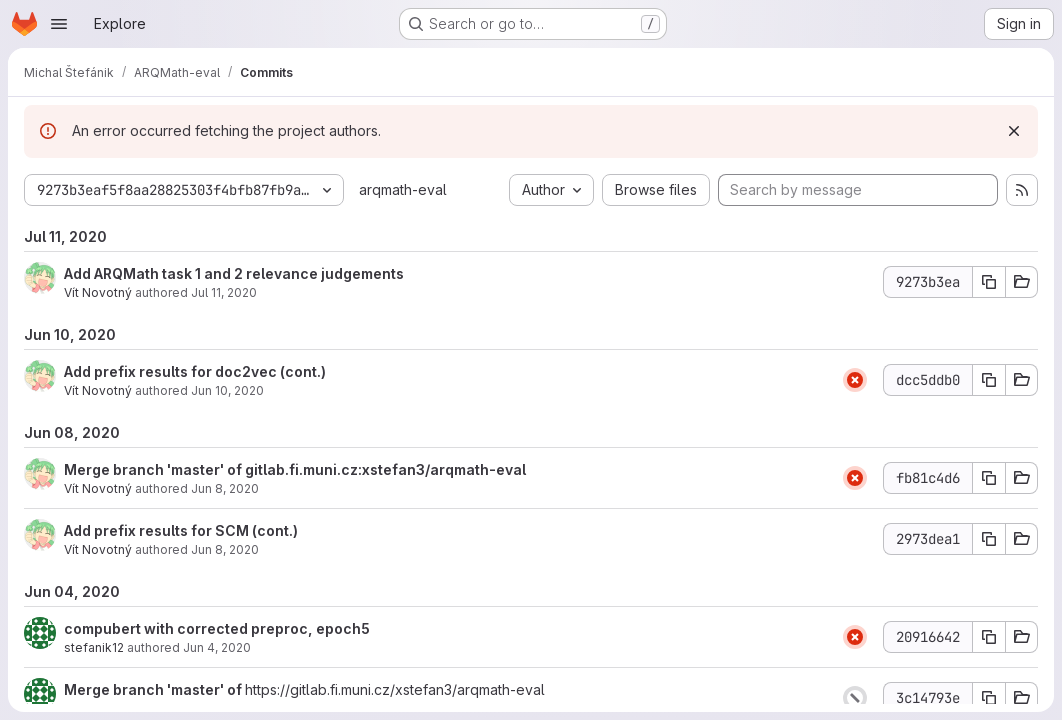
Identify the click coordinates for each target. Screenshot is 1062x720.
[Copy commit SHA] (989, 282)
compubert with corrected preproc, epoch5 (217, 628)
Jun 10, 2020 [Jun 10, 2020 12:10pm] (227, 390)
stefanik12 (94, 647)
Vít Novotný (98, 292)
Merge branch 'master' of (154, 689)
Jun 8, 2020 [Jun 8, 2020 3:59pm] (225, 488)
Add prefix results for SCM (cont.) (181, 530)
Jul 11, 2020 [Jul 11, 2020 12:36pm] (224, 292)
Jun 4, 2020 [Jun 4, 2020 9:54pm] (217, 647)
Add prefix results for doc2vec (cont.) (195, 371)
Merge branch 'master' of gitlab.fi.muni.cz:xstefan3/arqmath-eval (295, 469)
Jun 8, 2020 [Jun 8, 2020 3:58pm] (225, 549)
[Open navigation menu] (59, 24)
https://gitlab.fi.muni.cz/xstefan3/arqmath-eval (395, 689)
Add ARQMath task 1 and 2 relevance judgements (234, 273)
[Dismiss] (1014, 131)
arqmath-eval (403, 189)
